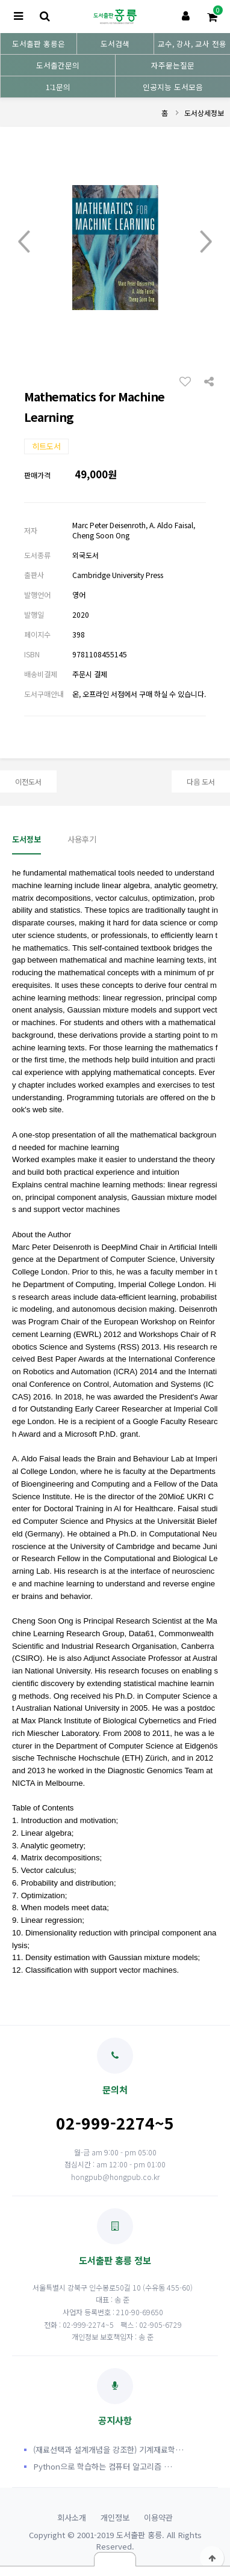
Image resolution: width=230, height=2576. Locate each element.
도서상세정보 (204, 113)
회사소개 (71, 2517)
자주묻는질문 (172, 65)
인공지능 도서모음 (173, 87)
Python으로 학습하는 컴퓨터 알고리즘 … (102, 2466)
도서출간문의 (57, 65)
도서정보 (26, 839)
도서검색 (115, 43)
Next (206, 242)
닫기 (115, 2559)
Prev (24, 242)
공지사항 (115, 2397)
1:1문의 (58, 87)
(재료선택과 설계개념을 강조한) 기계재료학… (108, 2449)
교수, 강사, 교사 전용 (192, 43)
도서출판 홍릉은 (38, 43)
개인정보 (115, 2517)
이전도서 (28, 781)
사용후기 (81, 839)
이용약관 (158, 2517)
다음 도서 (201, 781)
